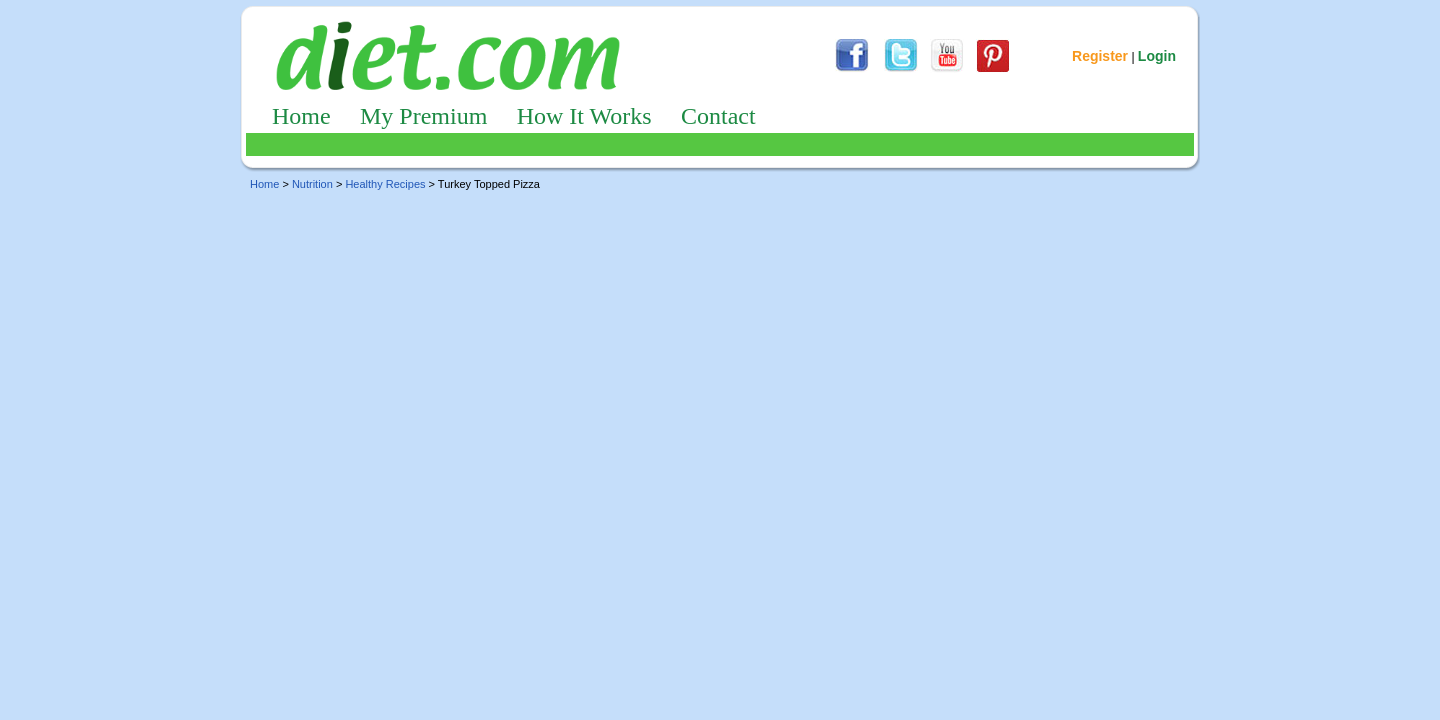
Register (1100, 56)
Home (301, 116)
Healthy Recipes (385, 184)
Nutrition (312, 184)
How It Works (584, 116)
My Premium (423, 116)
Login (1157, 56)
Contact (718, 116)
